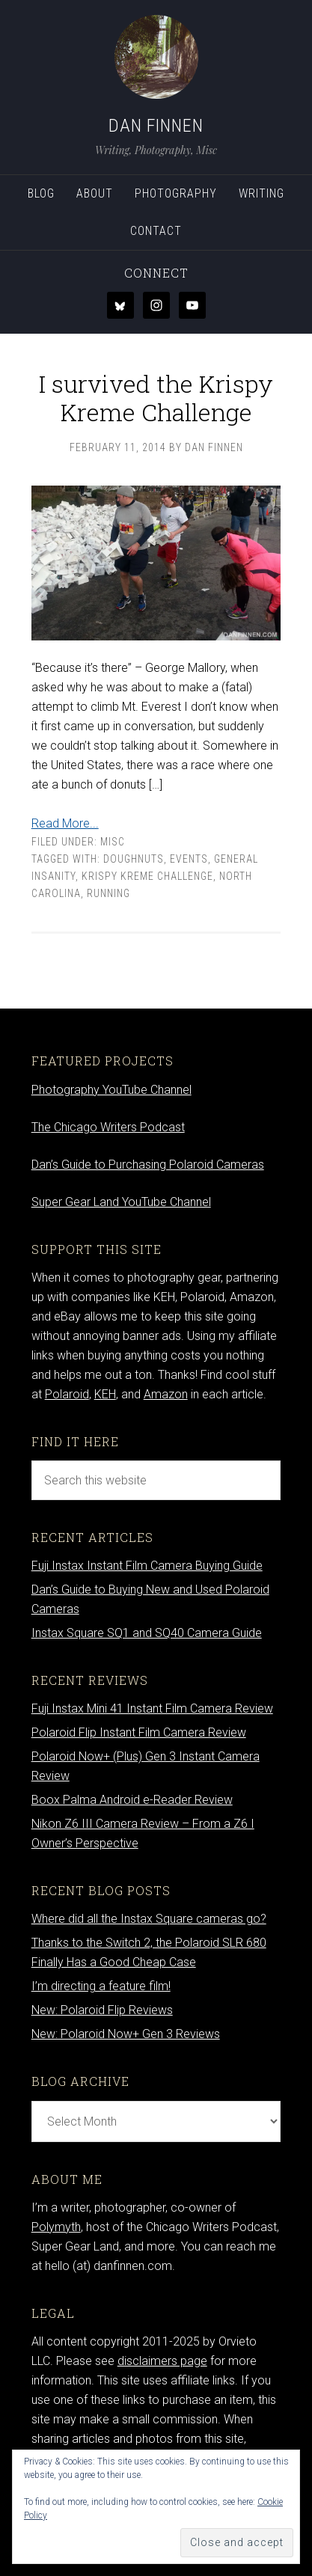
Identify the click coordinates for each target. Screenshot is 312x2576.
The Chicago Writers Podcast (108, 1127)
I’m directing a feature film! (101, 1986)
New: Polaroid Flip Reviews (102, 2010)
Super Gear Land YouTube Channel (121, 1202)
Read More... (65, 823)
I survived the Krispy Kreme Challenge (156, 397)
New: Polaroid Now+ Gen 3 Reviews (125, 2034)
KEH (105, 1394)
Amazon (166, 1394)
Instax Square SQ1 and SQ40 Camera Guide (146, 1633)
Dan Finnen (156, 125)
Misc (112, 842)
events (189, 859)
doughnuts (133, 859)
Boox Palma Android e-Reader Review (132, 1800)
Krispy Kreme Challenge (147, 876)
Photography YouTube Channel (111, 1090)
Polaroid (67, 1394)
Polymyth (56, 2227)
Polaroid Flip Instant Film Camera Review (138, 1732)
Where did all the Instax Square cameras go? (148, 1919)
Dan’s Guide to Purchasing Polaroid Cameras (147, 1164)
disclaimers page (162, 2361)
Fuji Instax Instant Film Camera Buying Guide (147, 1565)
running (108, 893)
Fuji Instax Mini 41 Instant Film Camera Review (152, 1708)
